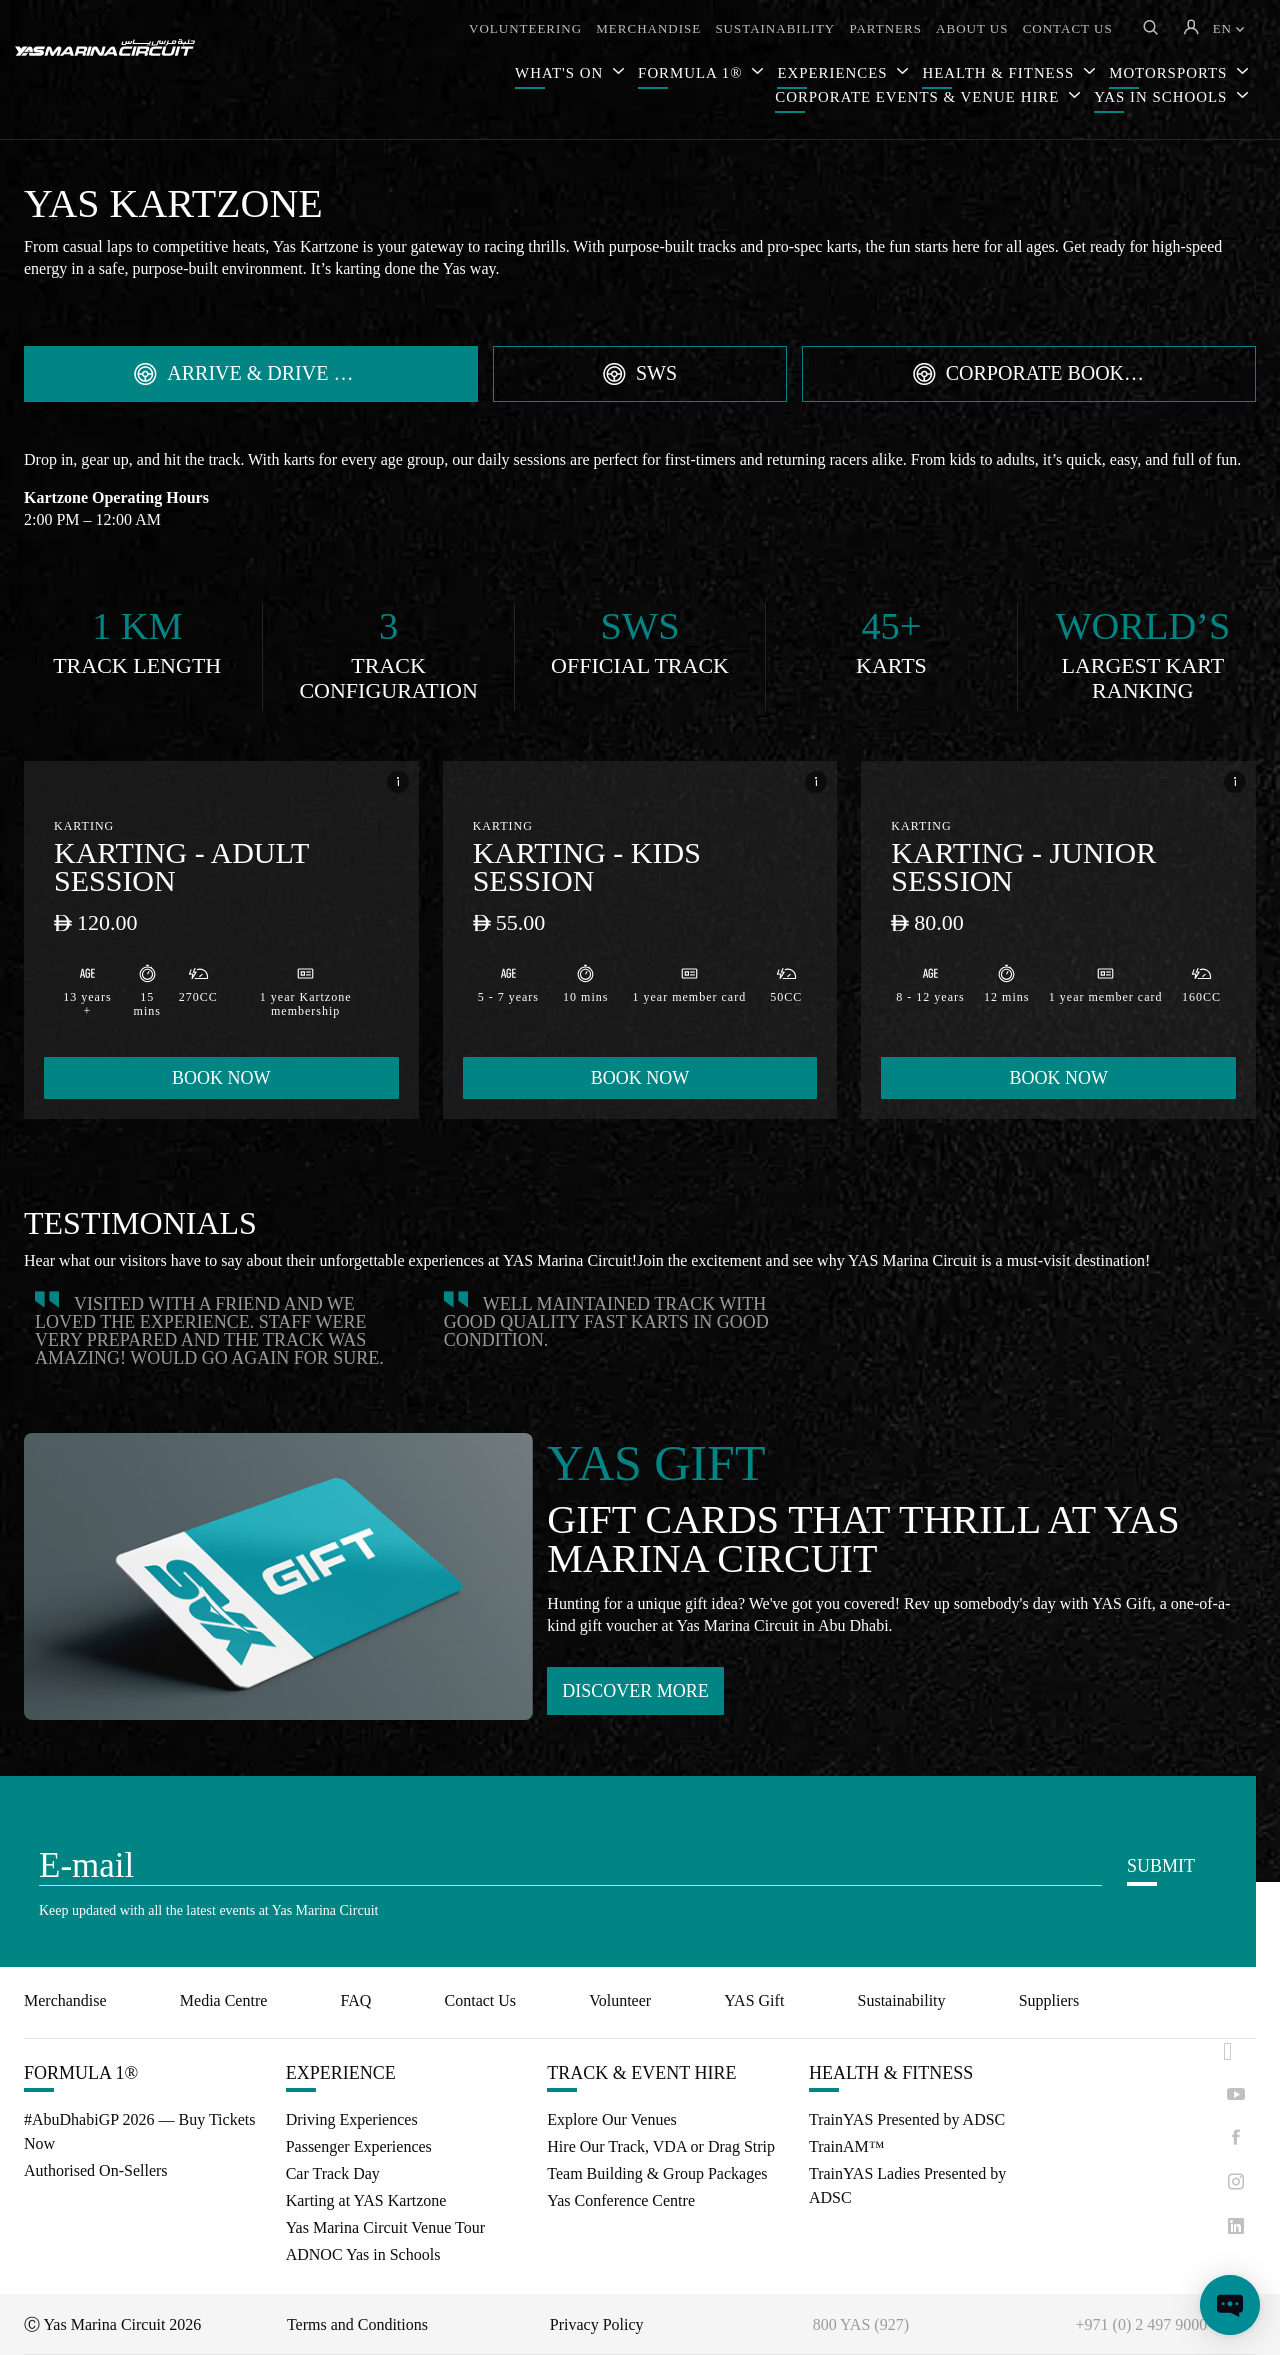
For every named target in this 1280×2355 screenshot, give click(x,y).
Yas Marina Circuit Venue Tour (385, 2227)
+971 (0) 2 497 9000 (1142, 2324)
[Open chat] (1230, 2305)
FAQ (356, 2000)
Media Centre (224, 2000)
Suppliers (1049, 2000)
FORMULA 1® (692, 73)
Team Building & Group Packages (657, 2173)
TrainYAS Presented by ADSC (907, 2119)
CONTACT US (1068, 28)
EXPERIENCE (341, 2073)
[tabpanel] (640, 796)
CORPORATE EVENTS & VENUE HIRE (919, 97)
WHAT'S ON (561, 73)
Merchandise (65, 2000)
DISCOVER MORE (635, 1691)
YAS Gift (754, 2000)
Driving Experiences (352, 2119)
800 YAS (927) (861, 2324)
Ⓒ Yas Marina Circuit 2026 (112, 2324)
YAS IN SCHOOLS (1163, 97)
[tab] (251, 374)
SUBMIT (1161, 1866)
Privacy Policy (597, 2324)
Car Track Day (333, 2173)
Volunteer (620, 2000)
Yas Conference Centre (621, 2200)
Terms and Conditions (357, 2324)
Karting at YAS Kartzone (366, 2200)
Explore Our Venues (611, 2119)
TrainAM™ (847, 2146)
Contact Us (481, 2000)
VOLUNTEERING (525, 28)
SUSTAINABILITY (775, 28)
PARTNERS (885, 28)
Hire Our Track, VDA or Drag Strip (661, 2146)
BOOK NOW (221, 1078)
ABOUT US (972, 28)
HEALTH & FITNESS (891, 2073)
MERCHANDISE (648, 28)
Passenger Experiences (359, 2146)
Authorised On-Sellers (96, 2170)
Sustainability (902, 2000)
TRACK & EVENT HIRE (641, 2073)
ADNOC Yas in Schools (363, 2254)
